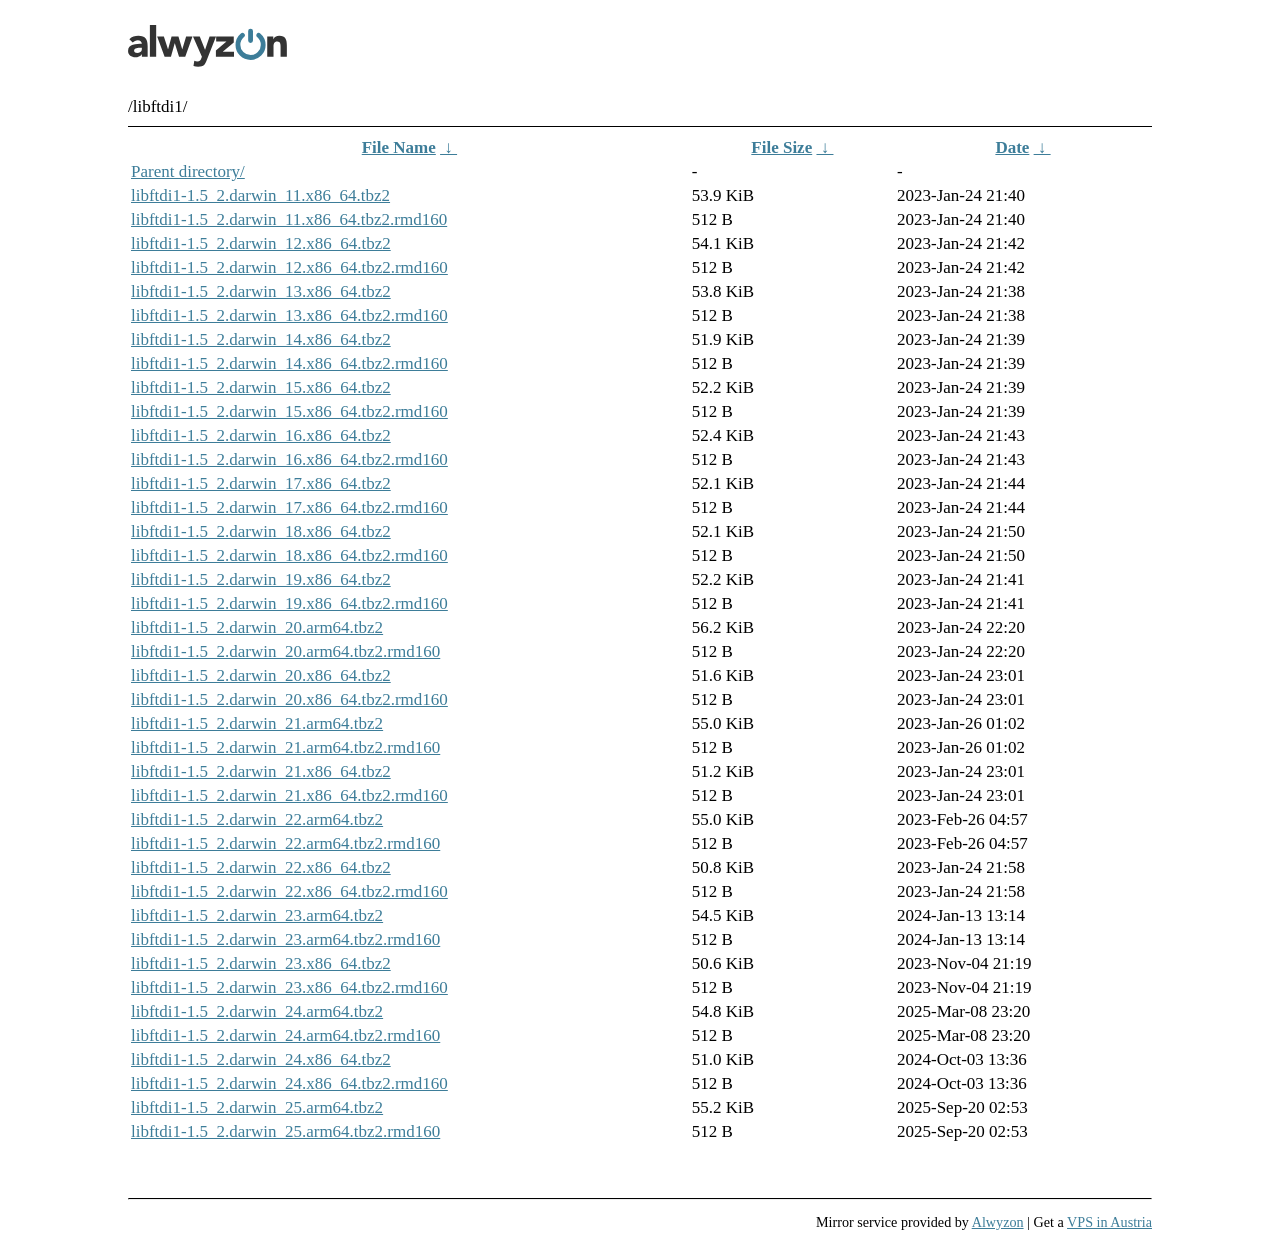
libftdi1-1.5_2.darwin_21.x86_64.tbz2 (261, 771)
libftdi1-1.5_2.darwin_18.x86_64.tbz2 (261, 531)
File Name (399, 147)
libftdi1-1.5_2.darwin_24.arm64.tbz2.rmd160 (285, 1035)
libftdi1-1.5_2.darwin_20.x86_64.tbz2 (261, 675)
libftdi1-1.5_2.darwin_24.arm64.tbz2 (257, 1011)
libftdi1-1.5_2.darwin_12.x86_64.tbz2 (261, 243)
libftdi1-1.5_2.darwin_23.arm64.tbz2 (257, 915)
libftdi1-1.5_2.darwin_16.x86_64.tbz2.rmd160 (289, 459)
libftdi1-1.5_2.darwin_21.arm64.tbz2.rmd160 (285, 747)
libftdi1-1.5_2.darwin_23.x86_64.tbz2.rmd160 (289, 987)
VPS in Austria (1109, 1222)
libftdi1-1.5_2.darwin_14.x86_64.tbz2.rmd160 (289, 363)
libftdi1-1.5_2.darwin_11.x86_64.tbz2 (260, 195)
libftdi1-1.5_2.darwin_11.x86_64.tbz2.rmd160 (289, 219)
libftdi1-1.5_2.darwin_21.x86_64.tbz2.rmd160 (289, 795)
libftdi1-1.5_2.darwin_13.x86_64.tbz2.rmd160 (289, 315)
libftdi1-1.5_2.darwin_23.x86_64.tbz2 (261, 963)
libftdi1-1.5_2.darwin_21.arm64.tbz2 (257, 723)
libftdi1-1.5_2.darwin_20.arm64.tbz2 (257, 627)
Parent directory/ (188, 171)
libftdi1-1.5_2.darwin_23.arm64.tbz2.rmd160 (285, 939)
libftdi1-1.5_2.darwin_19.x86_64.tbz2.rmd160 (289, 603)
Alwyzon (998, 1222)
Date (1012, 147)
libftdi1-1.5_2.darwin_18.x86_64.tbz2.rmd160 (289, 555)
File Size (781, 147)
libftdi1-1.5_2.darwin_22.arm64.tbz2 (257, 819)
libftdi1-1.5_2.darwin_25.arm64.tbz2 (257, 1107)
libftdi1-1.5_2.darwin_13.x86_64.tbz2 (261, 291)
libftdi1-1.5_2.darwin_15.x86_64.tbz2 (261, 387)
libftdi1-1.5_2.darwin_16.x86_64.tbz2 (261, 435)
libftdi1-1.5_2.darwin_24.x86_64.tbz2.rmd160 (289, 1083)
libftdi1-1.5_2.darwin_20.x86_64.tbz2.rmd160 (289, 699)
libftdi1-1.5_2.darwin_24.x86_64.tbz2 (261, 1059)
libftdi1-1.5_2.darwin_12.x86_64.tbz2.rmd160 (289, 267)
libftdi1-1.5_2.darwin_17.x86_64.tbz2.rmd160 (289, 507)
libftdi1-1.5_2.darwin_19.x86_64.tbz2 (261, 579)
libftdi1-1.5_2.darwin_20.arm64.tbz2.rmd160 (285, 651)
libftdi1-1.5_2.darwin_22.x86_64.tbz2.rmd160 (289, 891)
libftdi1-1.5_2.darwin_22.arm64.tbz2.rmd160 (285, 843)
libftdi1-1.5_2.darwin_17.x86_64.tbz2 (261, 483)
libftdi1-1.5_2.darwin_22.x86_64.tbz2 (261, 867)
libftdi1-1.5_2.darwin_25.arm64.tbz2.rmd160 (285, 1131)
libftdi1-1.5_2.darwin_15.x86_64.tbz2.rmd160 (289, 411)
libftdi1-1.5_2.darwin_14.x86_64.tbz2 (261, 339)
